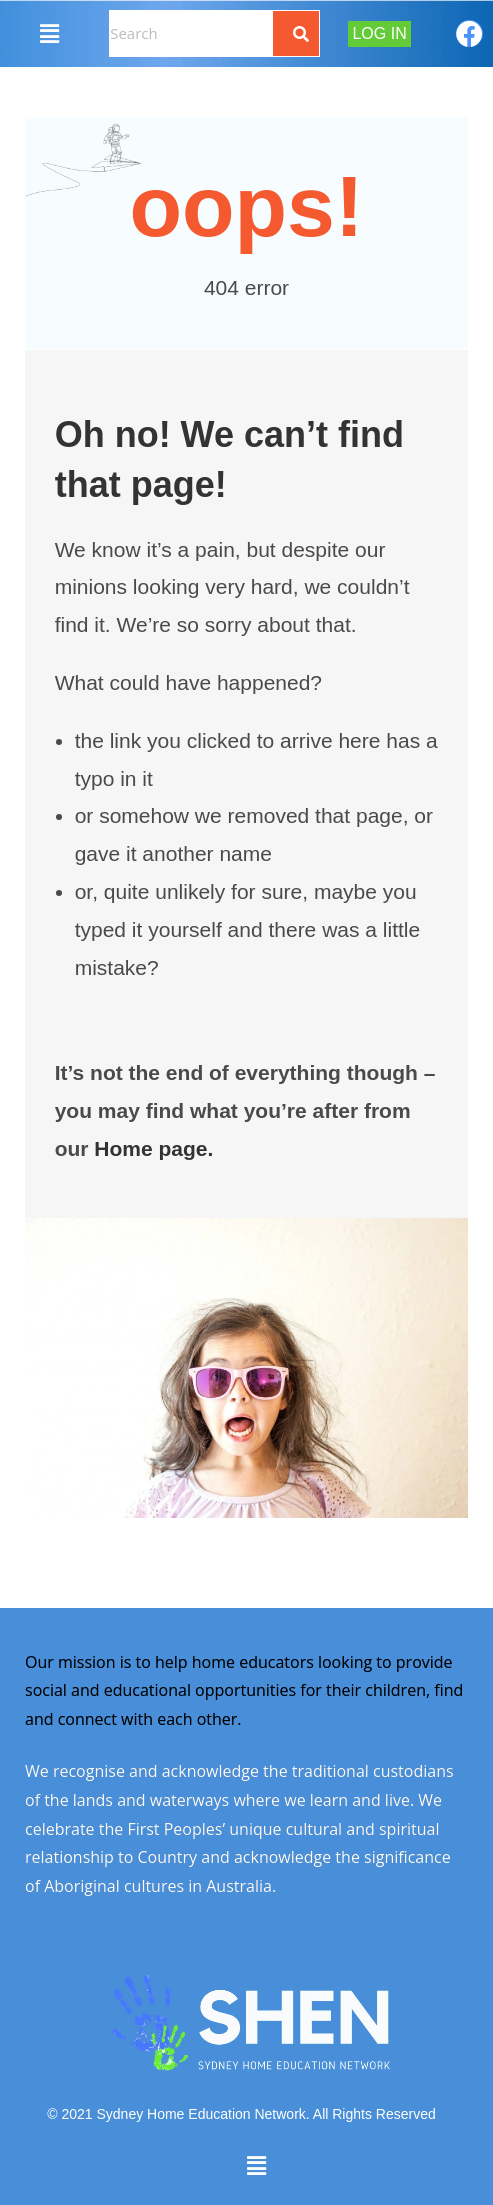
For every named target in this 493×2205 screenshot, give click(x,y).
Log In (379, 33)
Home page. (153, 1148)
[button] (49, 33)
